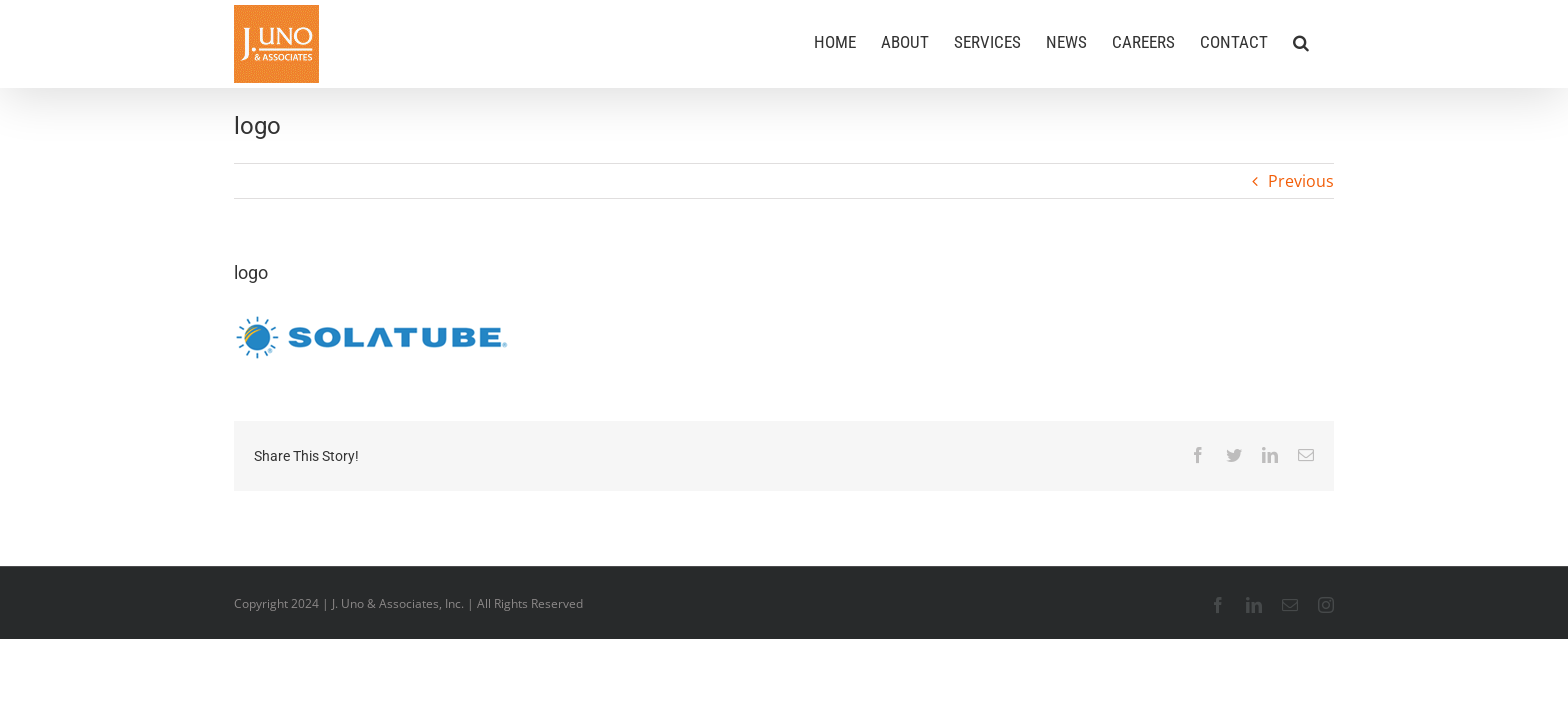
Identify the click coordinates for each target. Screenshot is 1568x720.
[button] (1326, 42)
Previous (1301, 181)
